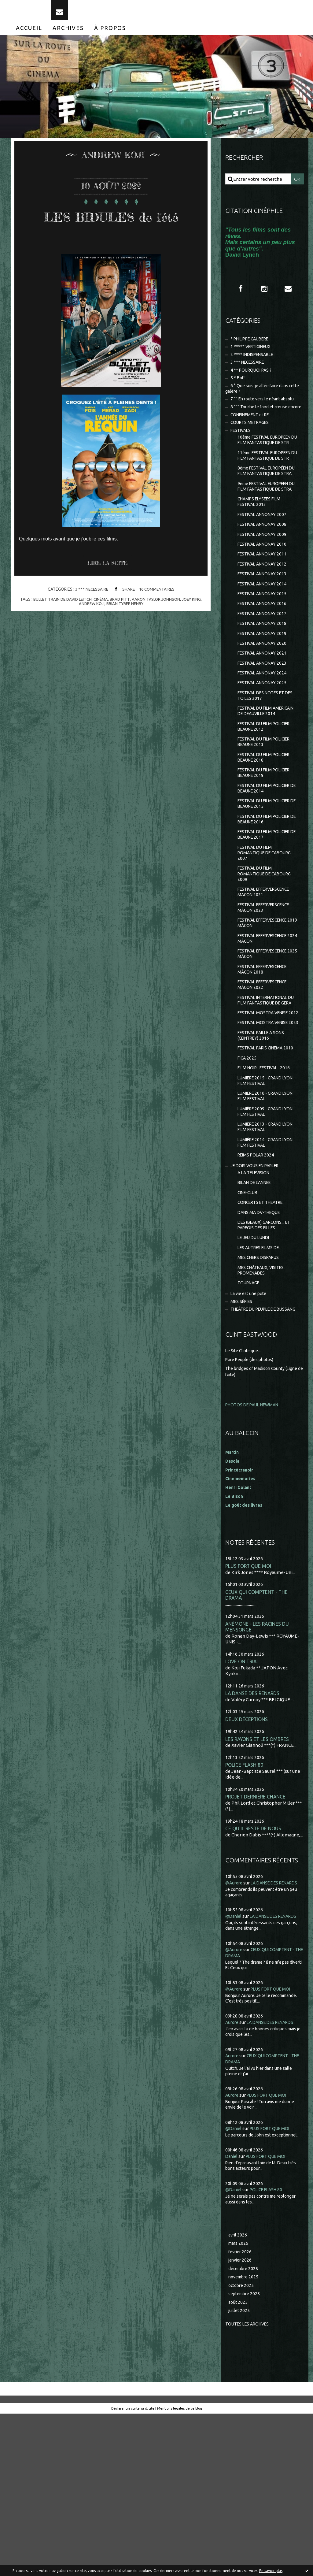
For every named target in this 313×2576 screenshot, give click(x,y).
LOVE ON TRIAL (243, 1805)
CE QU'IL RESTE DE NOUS (254, 1974)
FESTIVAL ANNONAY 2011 (264, 608)
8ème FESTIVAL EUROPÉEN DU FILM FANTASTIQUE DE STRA (267, 511)
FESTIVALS (242, 452)
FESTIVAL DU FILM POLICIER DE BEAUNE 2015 (267, 881)
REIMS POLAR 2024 (257, 1280)
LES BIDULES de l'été (111, 233)
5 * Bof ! (239, 390)
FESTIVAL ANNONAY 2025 (264, 746)
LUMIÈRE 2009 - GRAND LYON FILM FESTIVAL (268, 1234)
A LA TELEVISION (256, 1299)
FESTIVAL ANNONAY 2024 (264, 735)
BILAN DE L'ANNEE (257, 1310)
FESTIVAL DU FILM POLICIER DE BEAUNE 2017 (267, 914)
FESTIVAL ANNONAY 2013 (264, 630)
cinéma (100, 627)
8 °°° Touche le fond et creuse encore (258, 424)
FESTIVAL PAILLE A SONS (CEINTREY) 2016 (264, 1147)
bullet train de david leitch (60, 627)
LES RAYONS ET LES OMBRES (258, 1884)
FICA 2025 (248, 1176)
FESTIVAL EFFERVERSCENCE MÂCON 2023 (268, 992)
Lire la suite (109, 592)
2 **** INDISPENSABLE (254, 365)
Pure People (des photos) (251, 1501)
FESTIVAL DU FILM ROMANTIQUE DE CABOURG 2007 (267, 933)
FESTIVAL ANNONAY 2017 (264, 672)
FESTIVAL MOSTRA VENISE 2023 (266, 1130)
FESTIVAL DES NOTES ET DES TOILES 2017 (264, 759)
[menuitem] (29, 36)
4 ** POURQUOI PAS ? (253, 381)
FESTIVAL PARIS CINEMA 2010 (263, 1163)
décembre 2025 (244, 2428)
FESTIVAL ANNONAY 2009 (264, 587)
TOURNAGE (250, 1417)
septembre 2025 (245, 2454)
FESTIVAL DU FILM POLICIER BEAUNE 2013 (267, 815)
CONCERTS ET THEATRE (263, 1331)
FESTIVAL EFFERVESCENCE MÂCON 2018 (266, 1058)
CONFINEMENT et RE (253, 436)
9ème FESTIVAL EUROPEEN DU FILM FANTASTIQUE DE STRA (267, 533)
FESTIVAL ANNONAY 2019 (264, 693)
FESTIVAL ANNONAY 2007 (264, 566)
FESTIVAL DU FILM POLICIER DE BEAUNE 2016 (267, 898)
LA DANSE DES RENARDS (253, 1837)
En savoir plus (270, 2571)
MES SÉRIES (243, 1436)
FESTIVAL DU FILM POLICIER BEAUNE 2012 (267, 798)
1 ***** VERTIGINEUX (253, 356)
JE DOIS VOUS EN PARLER (258, 1292)
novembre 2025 (244, 2437)
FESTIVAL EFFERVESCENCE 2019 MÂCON (266, 1009)
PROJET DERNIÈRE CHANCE (257, 1942)
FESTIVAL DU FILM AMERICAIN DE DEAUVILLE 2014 (266, 779)
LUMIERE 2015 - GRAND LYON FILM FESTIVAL (268, 1201)
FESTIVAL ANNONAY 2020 (264, 704)
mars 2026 (239, 2401)
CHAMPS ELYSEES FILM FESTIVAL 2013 (261, 553)
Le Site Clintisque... (244, 1493)
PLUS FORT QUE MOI (249, 1708)
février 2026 (241, 2410)
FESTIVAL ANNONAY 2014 (264, 640)
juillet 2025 (239, 2472)
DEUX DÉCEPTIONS (247, 1864)
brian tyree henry (125, 632)
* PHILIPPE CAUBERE (253, 348)
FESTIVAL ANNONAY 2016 (264, 661)
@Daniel (234, 2068)
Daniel (232, 2314)
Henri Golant (239, 1629)
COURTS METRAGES (252, 444)
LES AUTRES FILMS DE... (262, 1379)
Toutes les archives (249, 2486)
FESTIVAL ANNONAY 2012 (264, 619)
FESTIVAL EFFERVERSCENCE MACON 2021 (268, 976)
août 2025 (238, 2463)
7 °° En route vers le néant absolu (265, 413)
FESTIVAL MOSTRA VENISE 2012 (266, 1113)
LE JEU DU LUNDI (255, 1369)
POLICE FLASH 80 (245, 1910)
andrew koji (90, 632)
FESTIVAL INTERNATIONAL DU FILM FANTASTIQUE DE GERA (266, 1094)
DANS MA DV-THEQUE (261, 1341)
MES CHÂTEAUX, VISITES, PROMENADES (264, 1403)
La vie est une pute (250, 1428)
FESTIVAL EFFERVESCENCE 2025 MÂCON (266, 1042)
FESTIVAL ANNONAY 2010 (264, 598)
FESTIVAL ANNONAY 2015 (264, 651)
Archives (68, 36)
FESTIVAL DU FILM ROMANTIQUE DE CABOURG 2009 (267, 956)
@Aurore (234, 2028)
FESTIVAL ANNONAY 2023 (264, 725)
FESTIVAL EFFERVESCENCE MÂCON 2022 (266, 1075)
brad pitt (120, 627)
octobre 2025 (242, 2445)
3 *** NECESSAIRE (90, 617)
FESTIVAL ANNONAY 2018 (264, 682)
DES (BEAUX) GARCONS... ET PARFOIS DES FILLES (267, 1355)
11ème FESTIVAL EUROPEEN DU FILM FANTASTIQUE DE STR (268, 488)
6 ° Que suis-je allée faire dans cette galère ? (259, 401)
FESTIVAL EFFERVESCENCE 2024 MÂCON (266, 1025)
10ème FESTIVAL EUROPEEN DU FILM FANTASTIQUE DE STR (268, 466)
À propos (110, 36)
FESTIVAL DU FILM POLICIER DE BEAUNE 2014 (267, 864)
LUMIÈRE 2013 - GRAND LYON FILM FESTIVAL (268, 1250)
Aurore (232, 2180)
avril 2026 (238, 2393)
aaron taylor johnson (157, 627)
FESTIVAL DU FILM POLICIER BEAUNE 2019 (267, 848)
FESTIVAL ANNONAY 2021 (264, 714)
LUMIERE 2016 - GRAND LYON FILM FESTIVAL (268, 1217)
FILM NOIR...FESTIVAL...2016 (266, 1187)
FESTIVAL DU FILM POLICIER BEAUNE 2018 (267, 831)
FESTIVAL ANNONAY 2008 (264, 577)
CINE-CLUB (249, 1320)
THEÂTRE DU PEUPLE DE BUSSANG (254, 1448)
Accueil (29, 36)
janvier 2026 (241, 2419)
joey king (195, 627)
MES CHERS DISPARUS (261, 1390)
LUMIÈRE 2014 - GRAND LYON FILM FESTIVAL (268, 1267)
